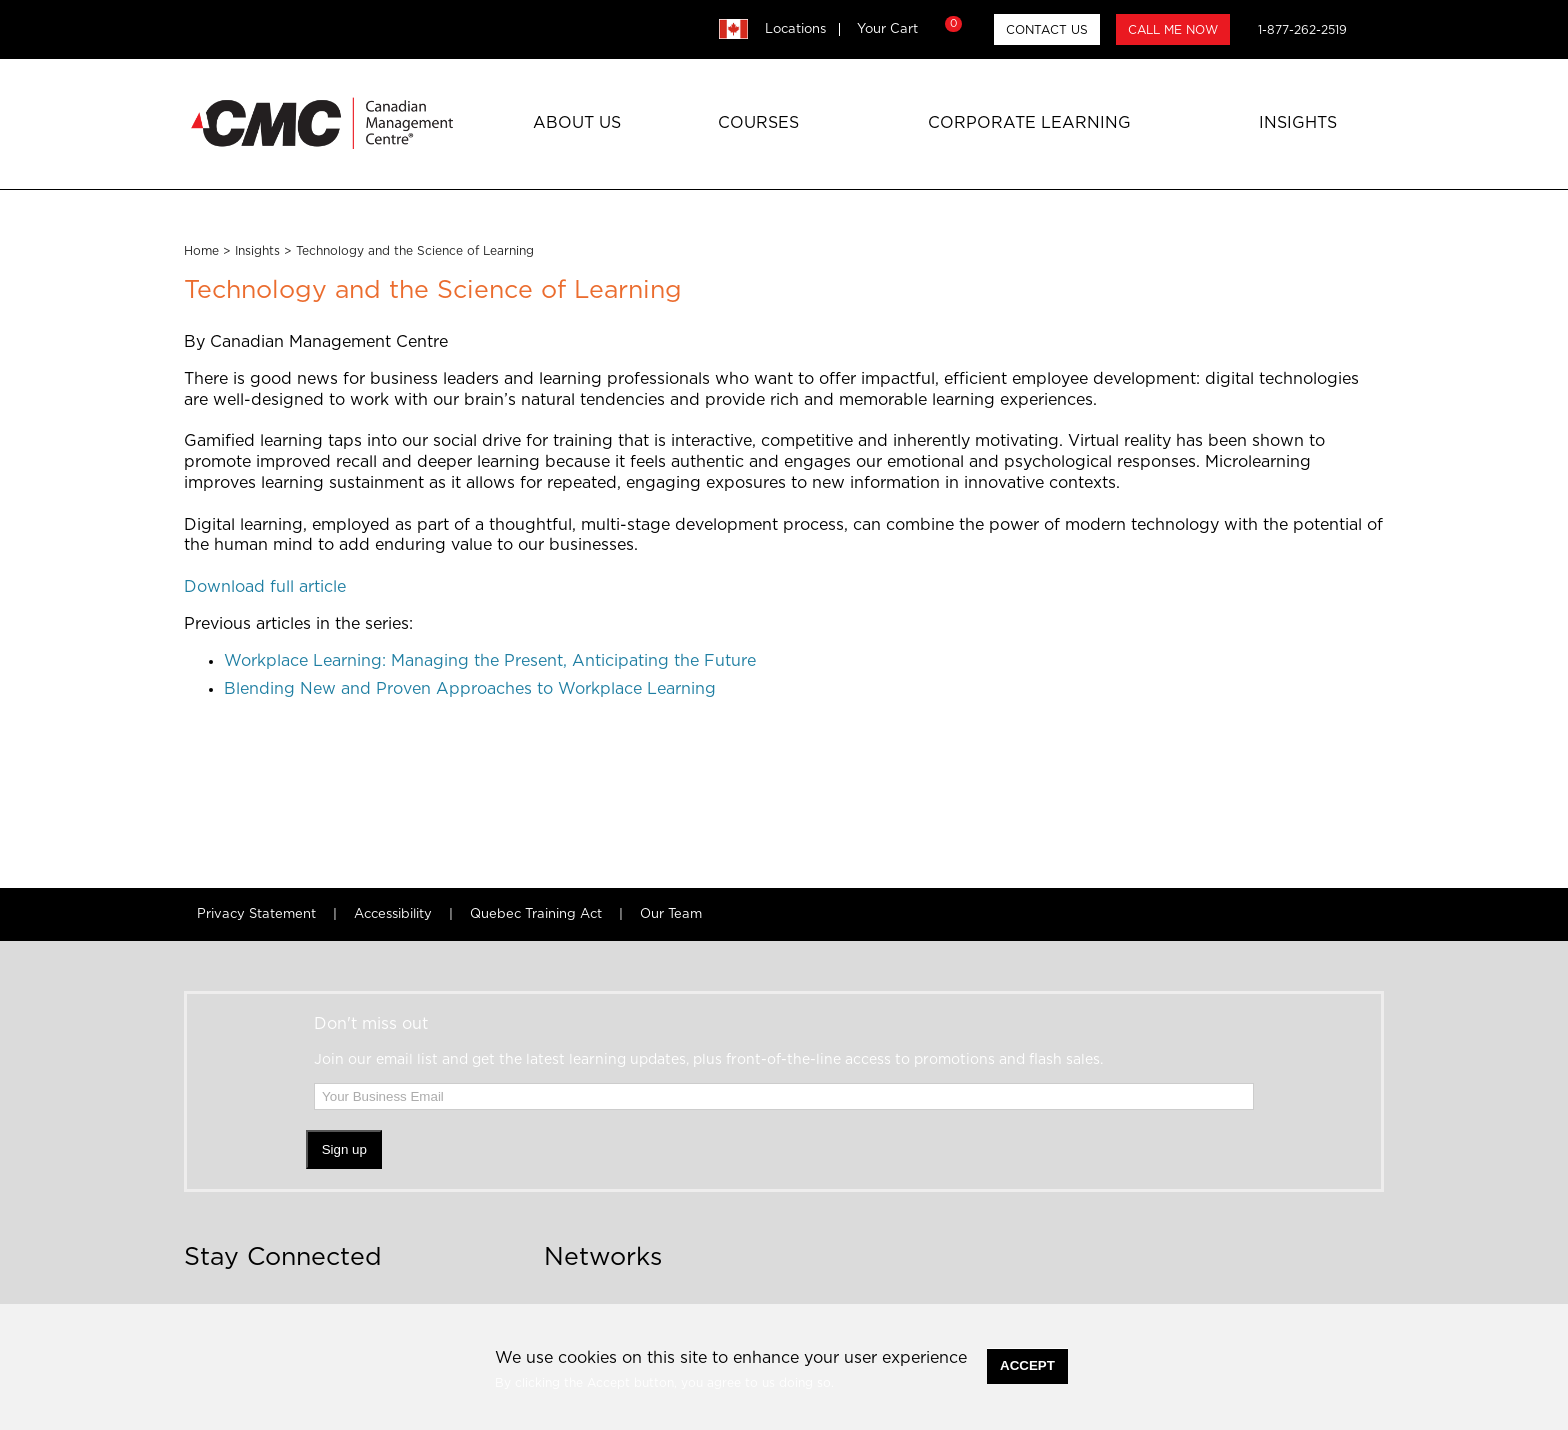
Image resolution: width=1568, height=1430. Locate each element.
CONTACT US (1047, 30)
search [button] (1374, 29)
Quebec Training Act (536, 914)
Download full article (265, 587)
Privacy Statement (256, 914)
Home (201, 251)
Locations (795, 29)
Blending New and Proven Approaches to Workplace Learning (470, 689)
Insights (1298, 123)
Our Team (671, 914)
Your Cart (907, 29)
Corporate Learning (1029, 123)
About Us (577, 123)
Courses (758, 123)
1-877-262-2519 (1302, 30)
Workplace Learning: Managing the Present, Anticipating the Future (490, 661)
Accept (1027, 1365)
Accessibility (393, 914)
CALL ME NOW (1173, 30)
